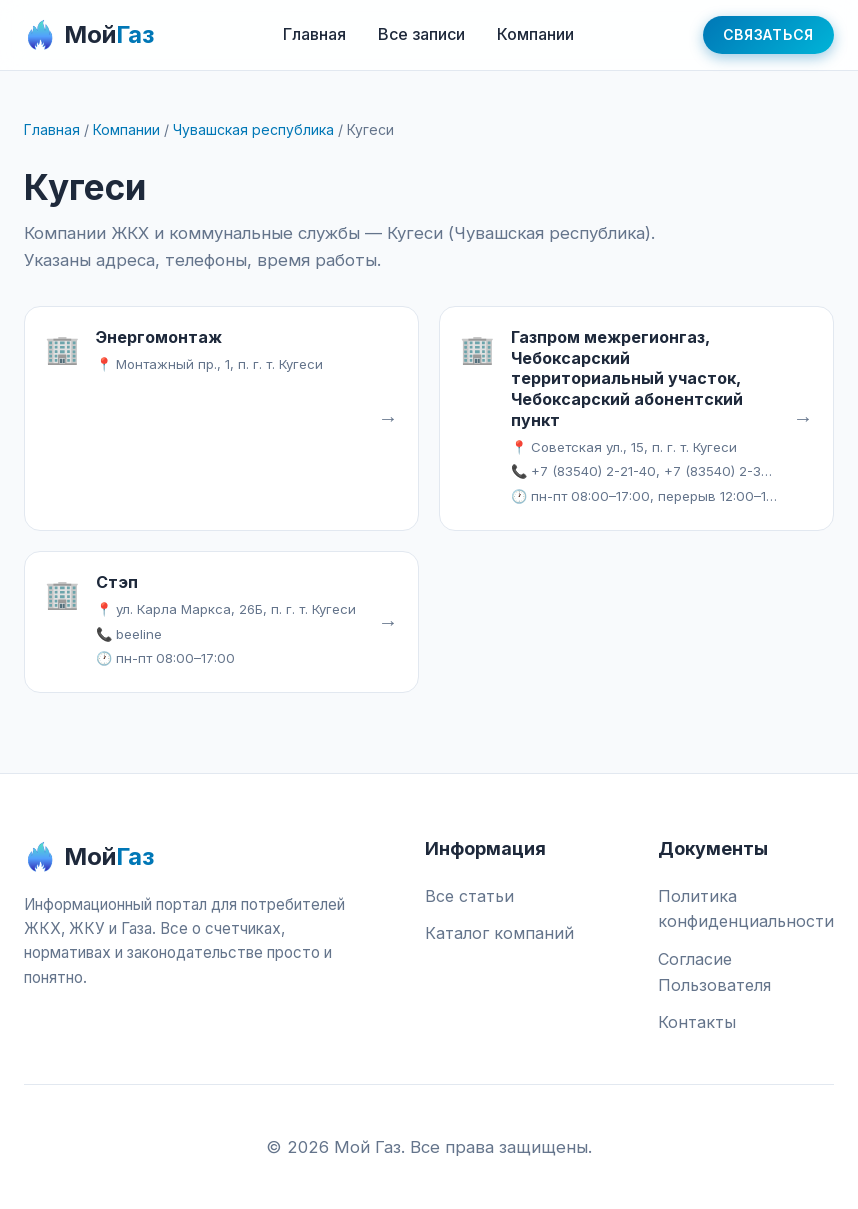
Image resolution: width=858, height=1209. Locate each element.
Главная (314, 34)
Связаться (768, 34)
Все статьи (469, 896)
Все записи (421, 34)
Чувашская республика (253, 129)
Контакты (697, 1022)
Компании (535, 34)
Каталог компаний (499, 933)
